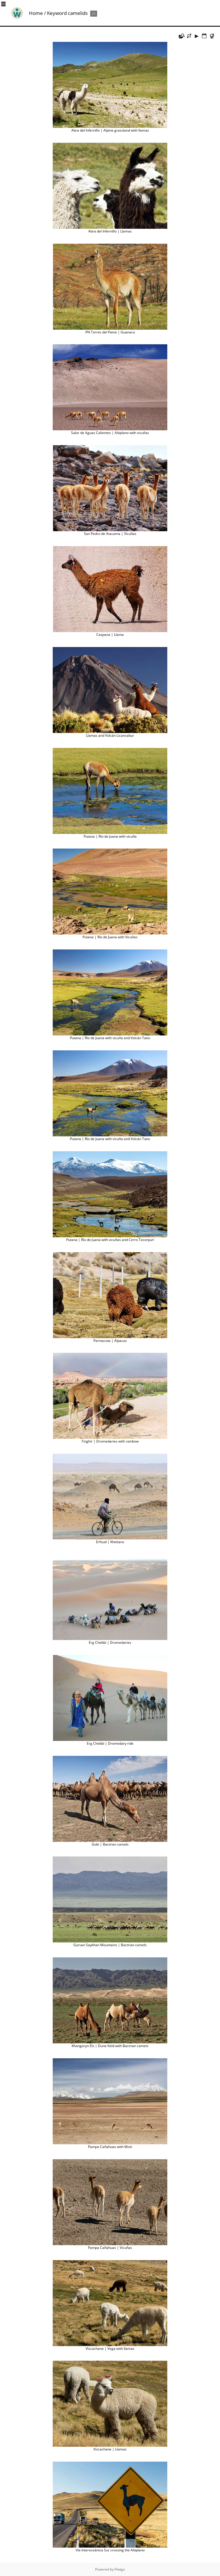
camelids (78, 13)
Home (36, 13)
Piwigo (120, 2569)
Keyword (57, 13)
